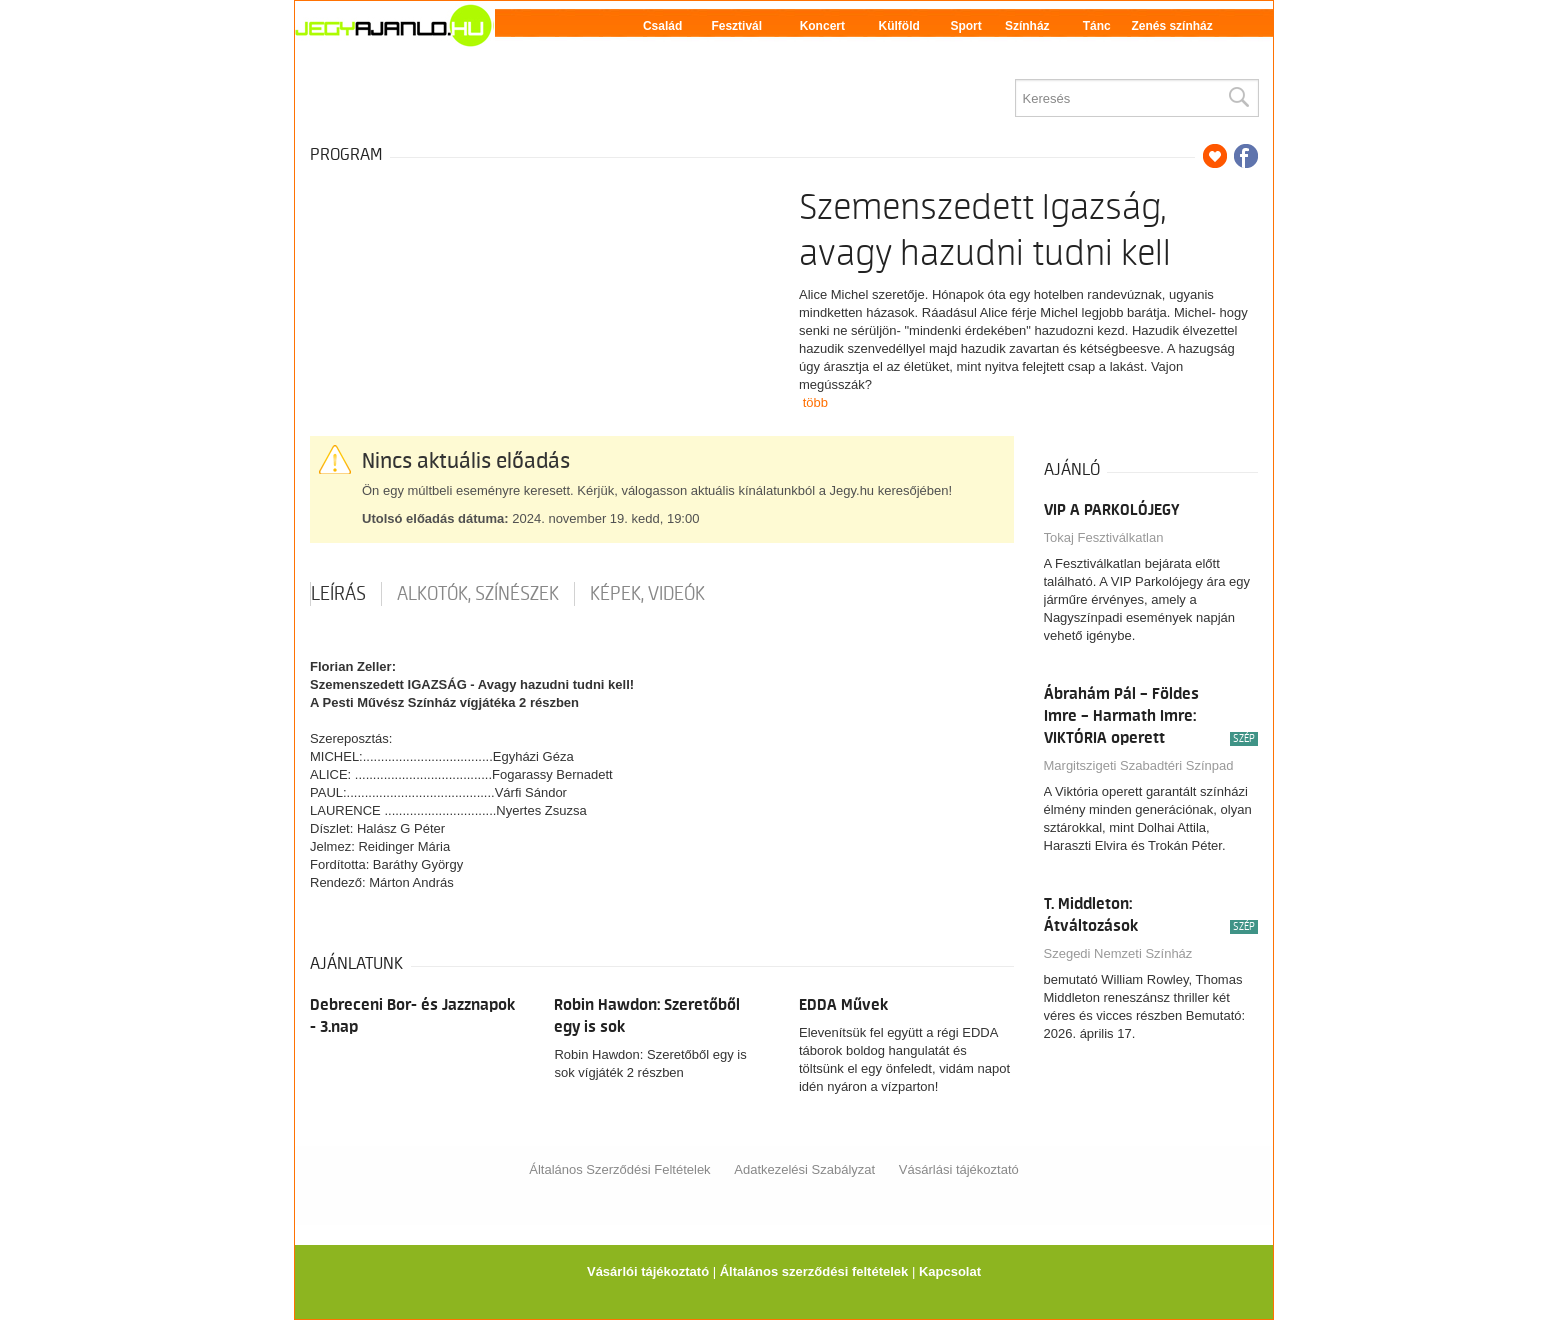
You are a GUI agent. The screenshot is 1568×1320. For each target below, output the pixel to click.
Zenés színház (1171, 26)
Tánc (1097, 26)
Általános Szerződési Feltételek (619, 1169)
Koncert (822, 26)
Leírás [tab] (338, 594)
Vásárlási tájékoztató (959, 1169)
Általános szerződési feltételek (814, 1271)
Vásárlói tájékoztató (648, 1271)
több (815, 402)
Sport (965, 26)
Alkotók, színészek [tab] (478, 594)
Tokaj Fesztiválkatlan (1104, 537)
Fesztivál (736, 26)
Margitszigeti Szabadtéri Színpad (1139, 765)
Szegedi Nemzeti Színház (1118, 953)
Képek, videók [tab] (647, 594)
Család (662, 26)
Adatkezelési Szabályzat (804, 1169)
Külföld (899, 26)
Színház (1027, 26)
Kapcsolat (950, 1271)
